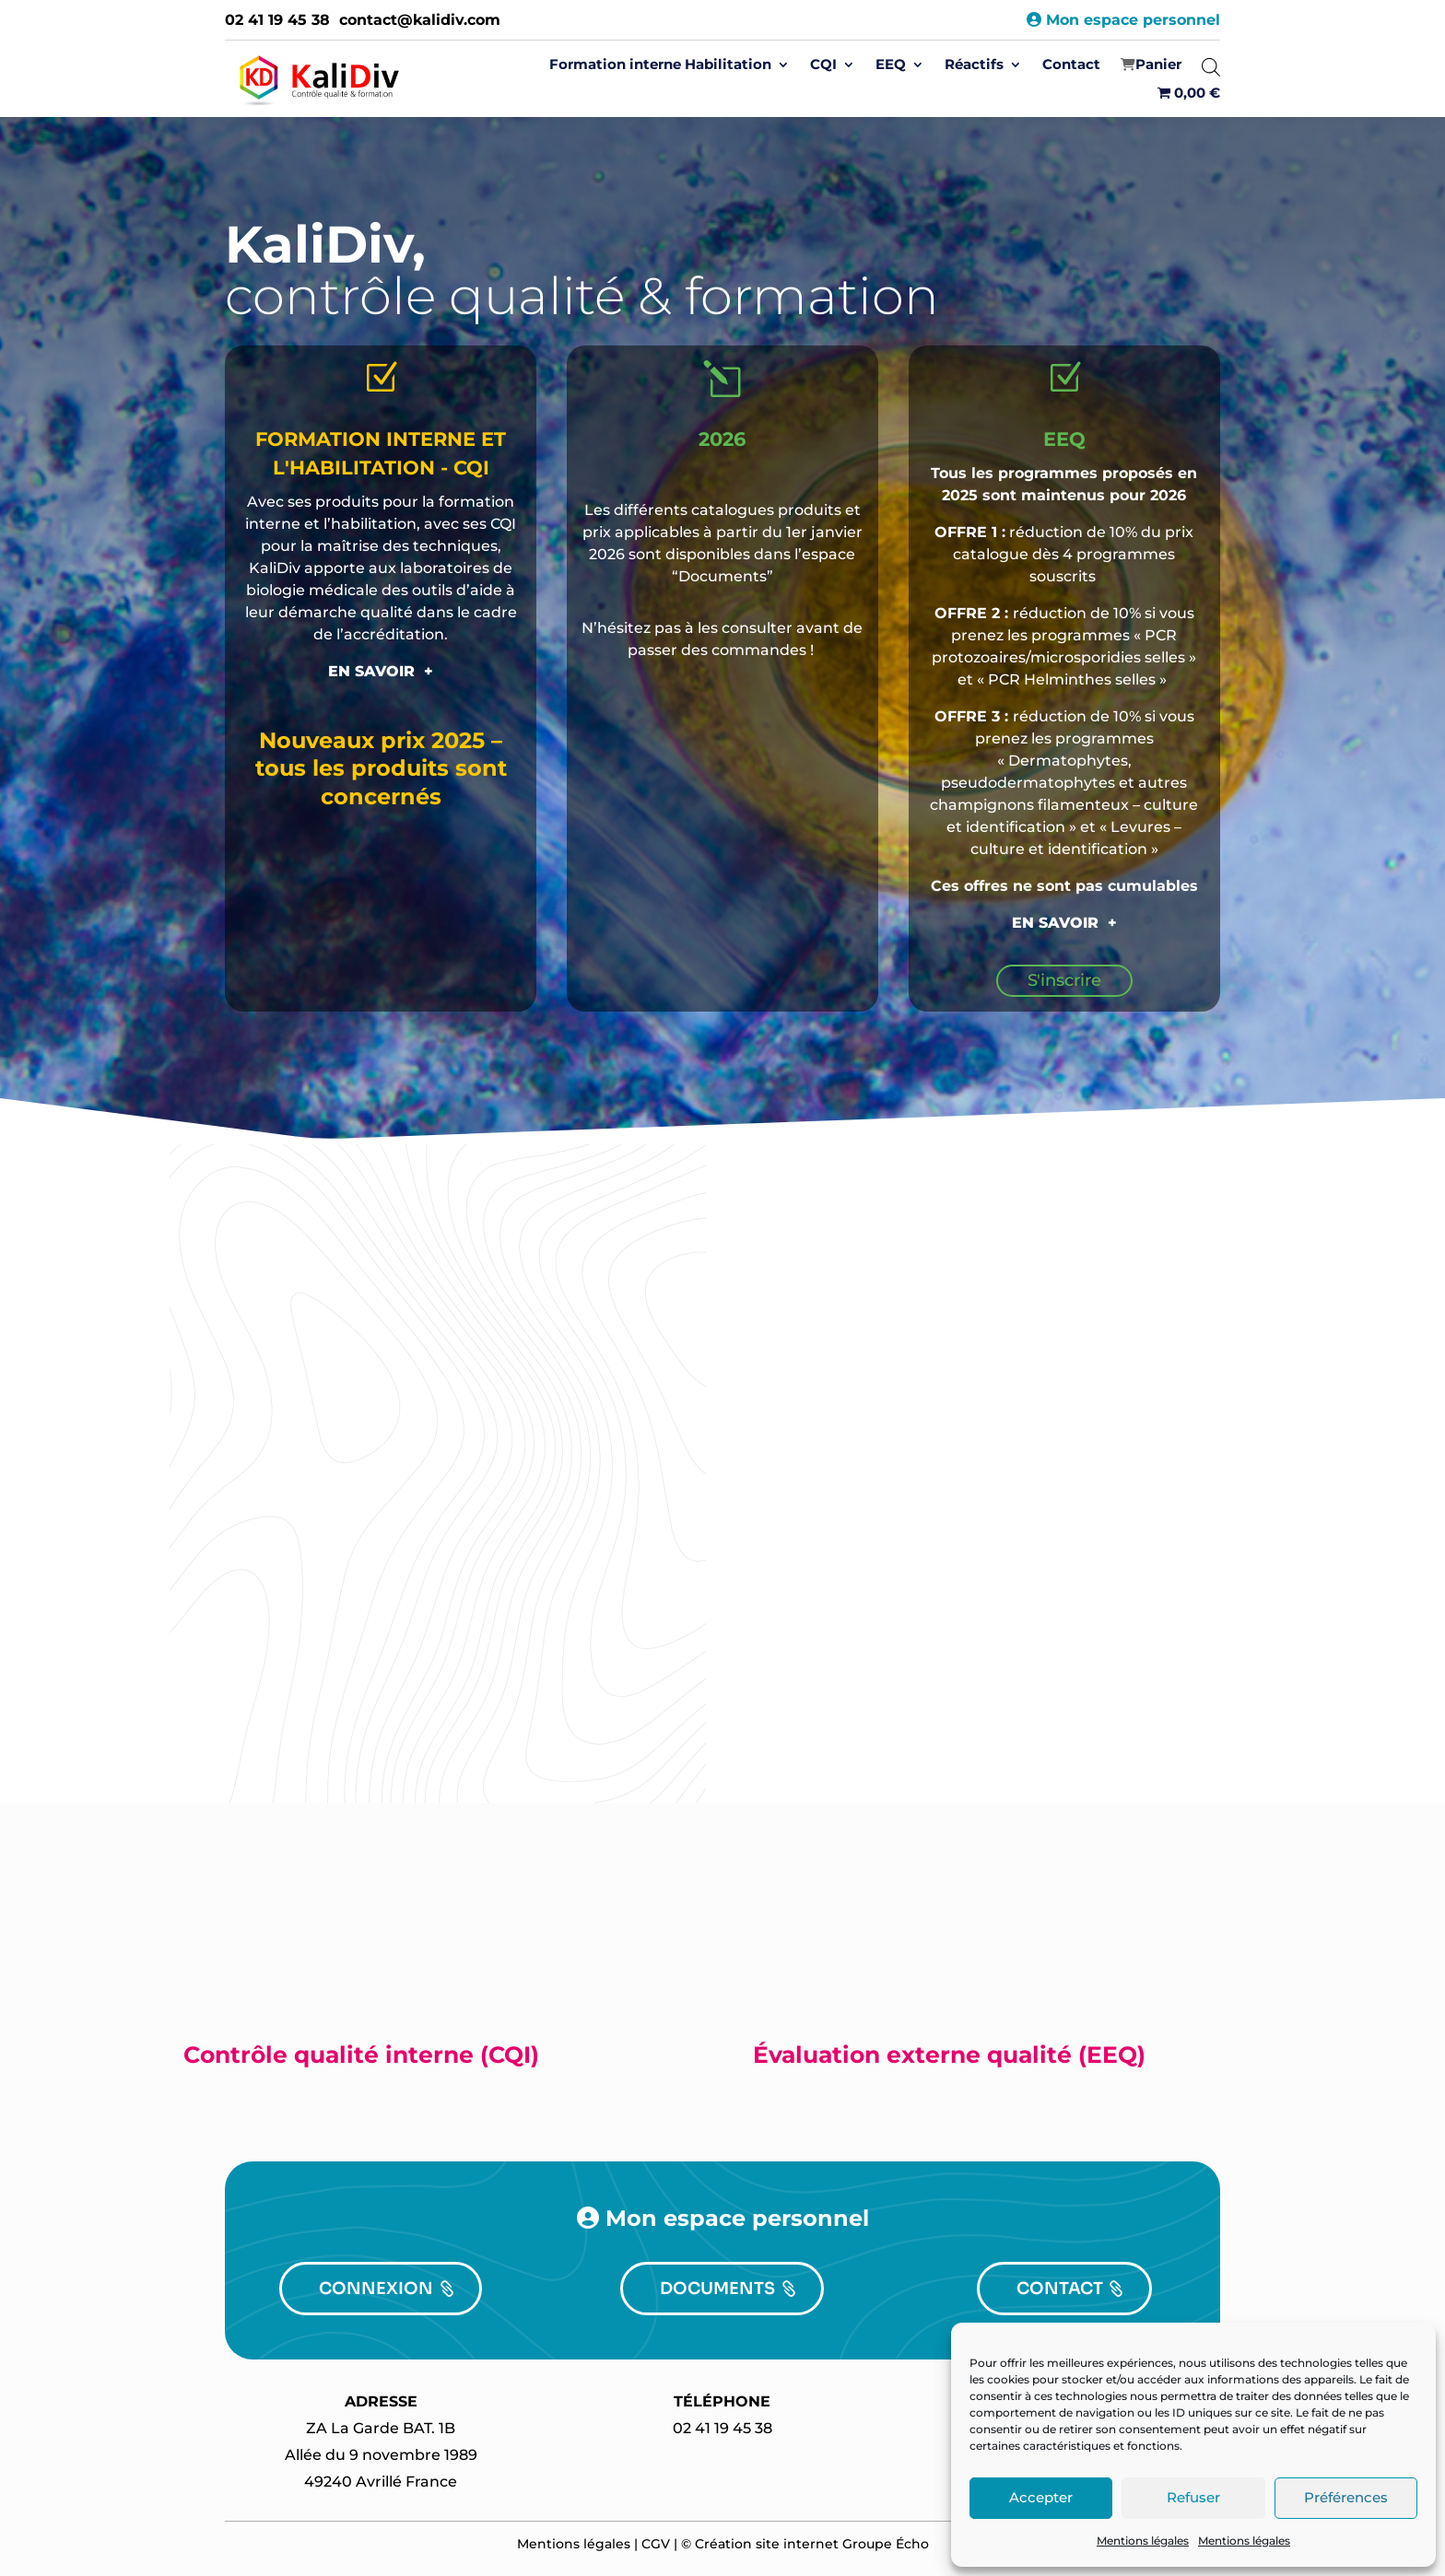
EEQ (890, 65)
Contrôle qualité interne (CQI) (361, 2054)
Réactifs (974, 65)
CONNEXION (376, 2288)
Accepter (1041, 2497)
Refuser (1193, 2497)
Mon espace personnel (1123, 20)
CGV (655, 2543)
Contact (1071, 65)
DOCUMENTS (717, 2288)
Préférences (1346, 2497)
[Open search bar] (1211, 67)
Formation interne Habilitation (660, 65)
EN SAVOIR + (380, 671)
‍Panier (1158, 65)
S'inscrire (1064, 980)
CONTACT (1059, 2288)
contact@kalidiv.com (419, 20)
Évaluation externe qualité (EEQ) (949, 2054)
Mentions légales (1143, 2540)
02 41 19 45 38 (277, 20)
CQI (823, 65)
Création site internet (767, 2543)
